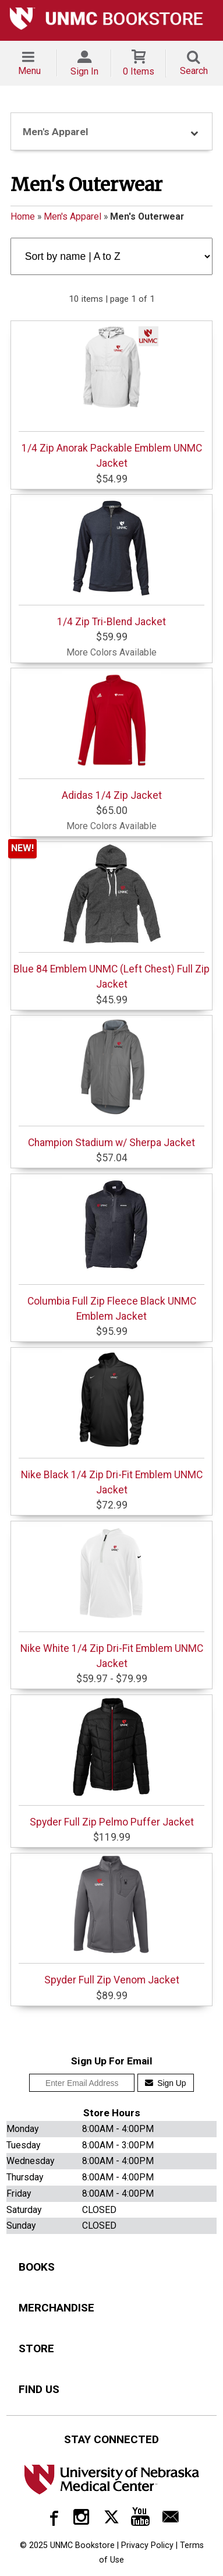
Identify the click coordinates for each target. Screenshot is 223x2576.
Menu (29, 70)
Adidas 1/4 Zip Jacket (111, 736)
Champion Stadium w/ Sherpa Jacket (111, 1083)
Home (22, 216)
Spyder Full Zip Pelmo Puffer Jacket (111, 1762)
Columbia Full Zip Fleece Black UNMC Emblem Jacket (111, 1249)
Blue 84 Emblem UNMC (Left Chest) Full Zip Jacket (111, 917)
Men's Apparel (72, 216)
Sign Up (165, 2083)
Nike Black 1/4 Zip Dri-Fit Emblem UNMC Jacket (111, 1423)
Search (194, 70)
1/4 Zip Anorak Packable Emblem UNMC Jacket (111, 396)
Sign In (84, 71)
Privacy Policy (147, 2545)
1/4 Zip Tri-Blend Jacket (111, 562)
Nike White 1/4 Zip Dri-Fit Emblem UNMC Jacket (111, 1596)
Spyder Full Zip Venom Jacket (111, 1920)
